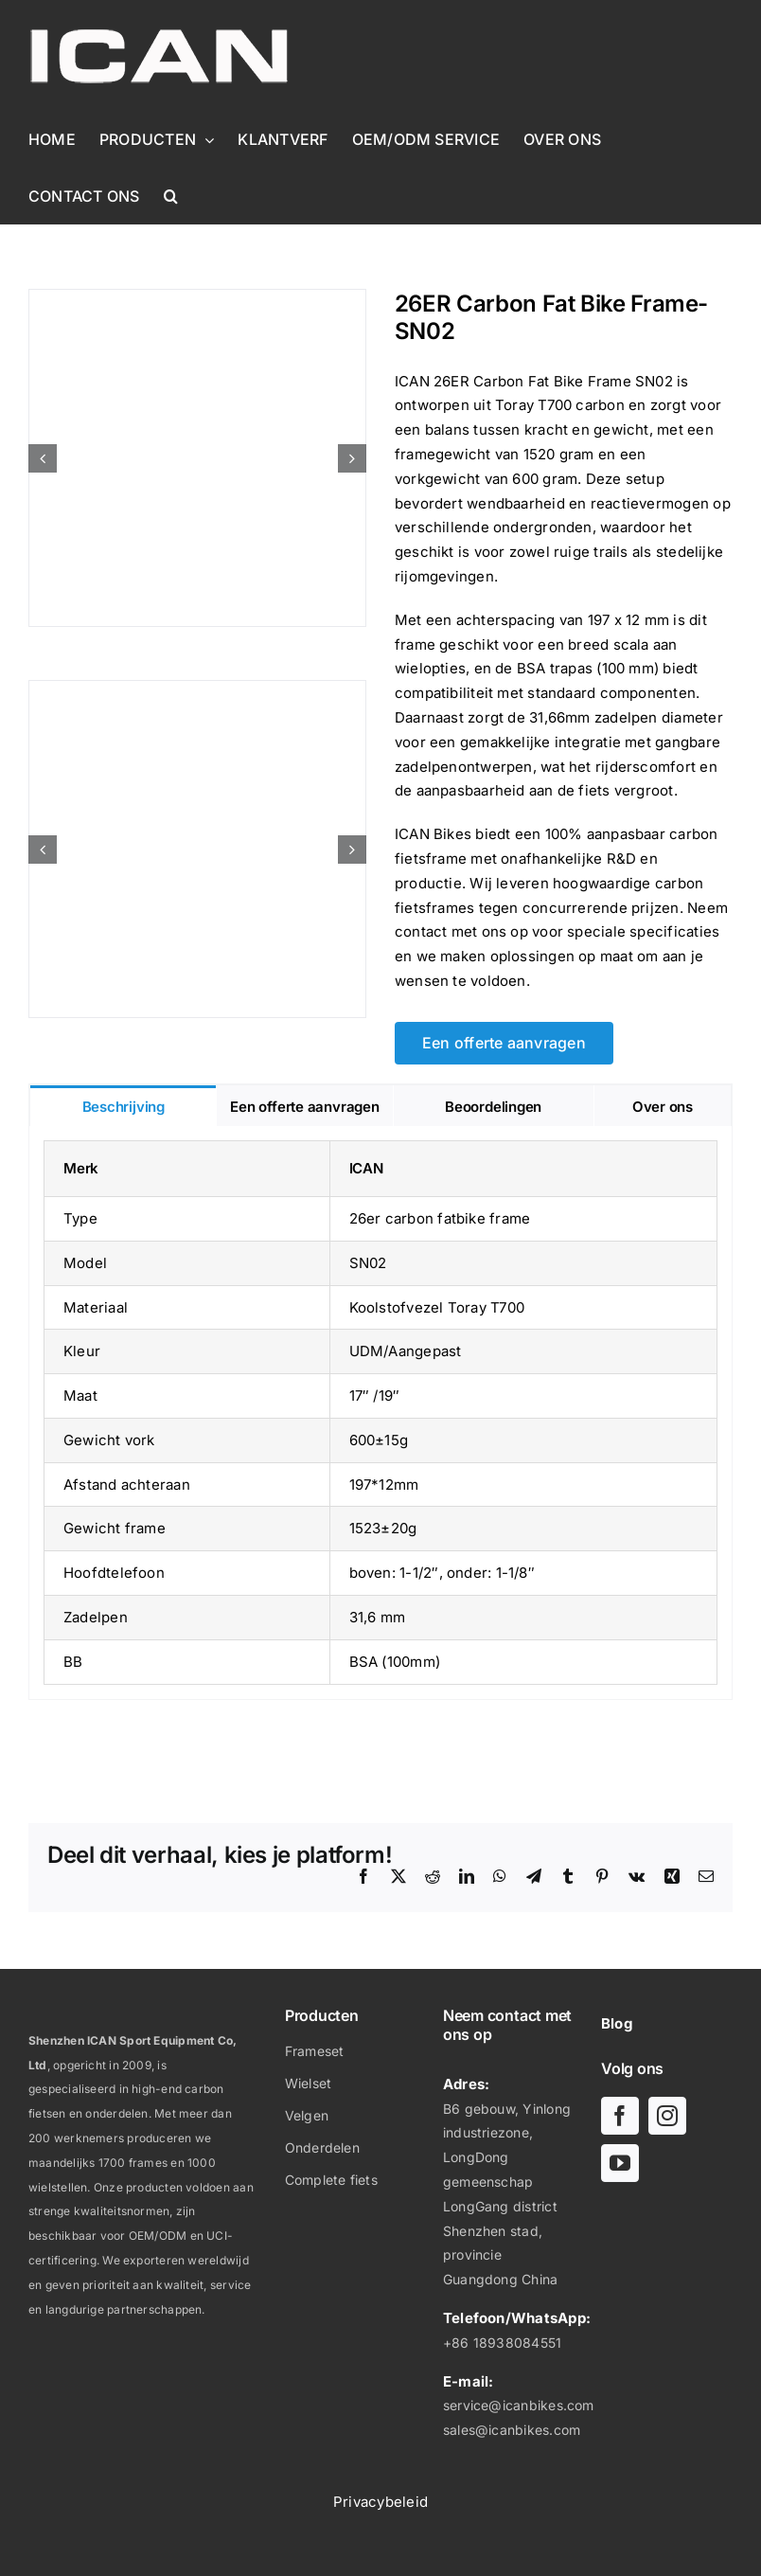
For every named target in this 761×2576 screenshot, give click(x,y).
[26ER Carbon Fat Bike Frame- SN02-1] (197, 458)
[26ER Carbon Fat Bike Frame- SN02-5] (197, 849)
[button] (171, 196)
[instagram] (667, 2116)
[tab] (123, 1105)
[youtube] (620, 2163)
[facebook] (620, 2116)
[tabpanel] (380, 1413)
